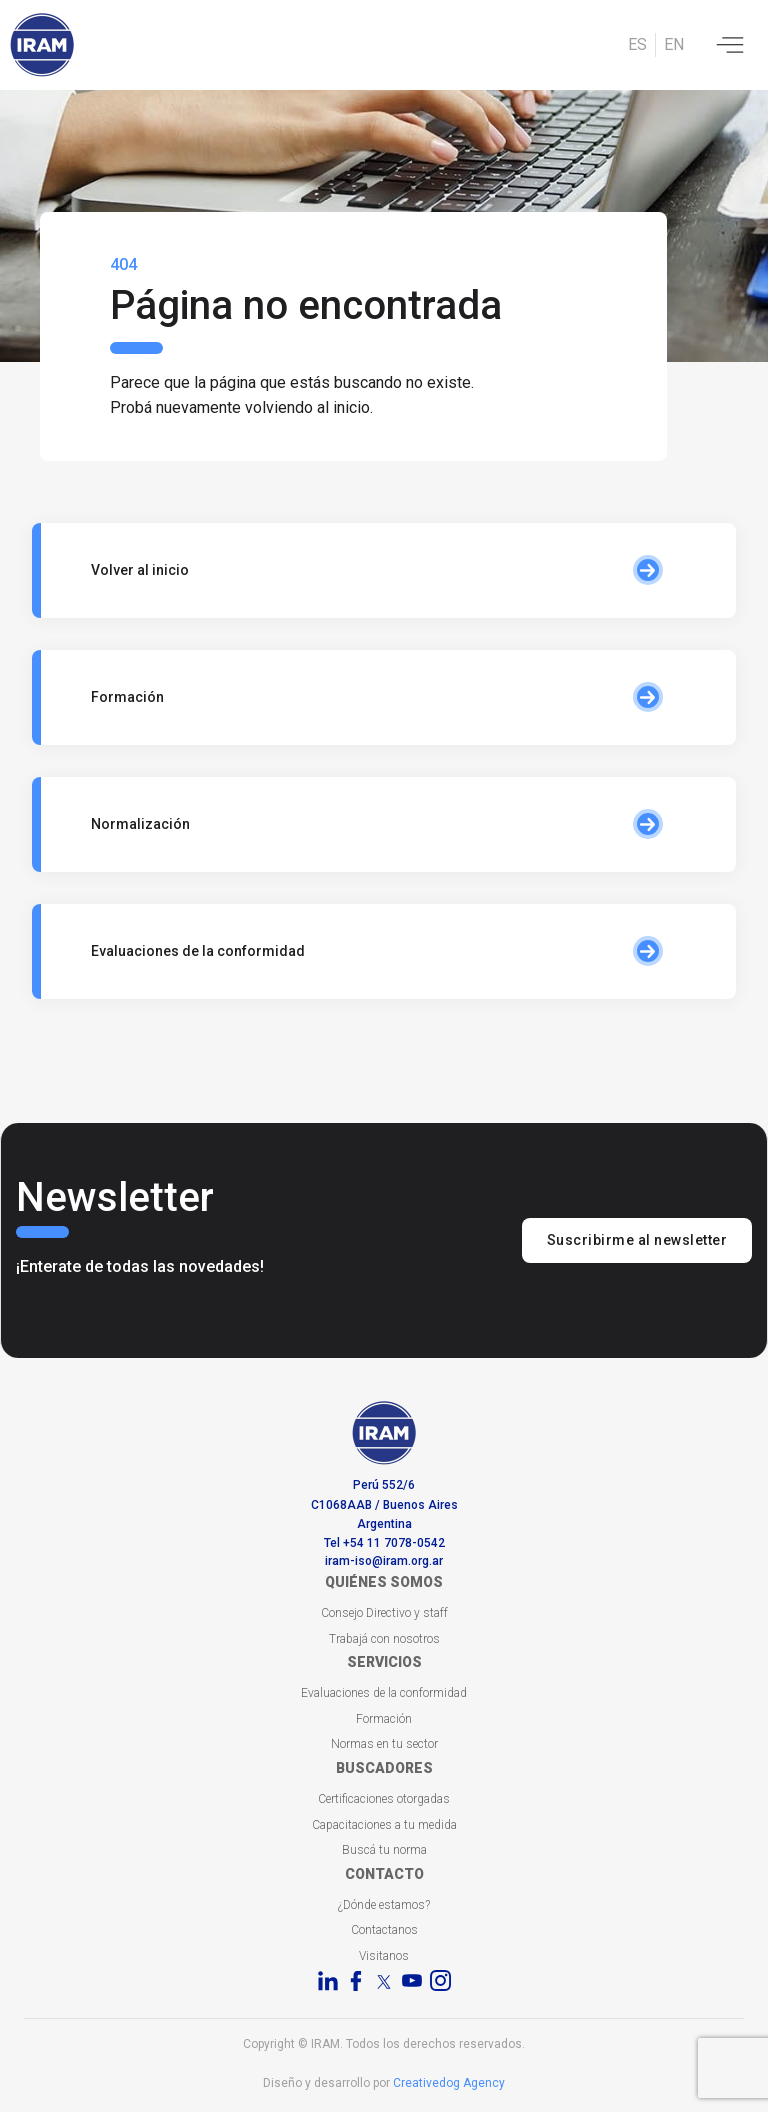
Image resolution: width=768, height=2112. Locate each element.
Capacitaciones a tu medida (384, 1825)
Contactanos (384, 1930)
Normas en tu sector (384, 1744)
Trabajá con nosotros (384, 1639)
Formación (384, 1719)
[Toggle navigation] (730, 45)
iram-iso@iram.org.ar (384, 1561)
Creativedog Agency (449, 2083)
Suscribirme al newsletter (637, 1240)
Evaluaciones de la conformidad (384, 1693)
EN (674, 44)
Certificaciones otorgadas (384, 1799)
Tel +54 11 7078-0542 (384, 1543)
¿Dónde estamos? (384, 1905)
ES (637, 44)
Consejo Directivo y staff (384, 1613)
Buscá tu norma (384, 1850)
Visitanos (384, 1956)
